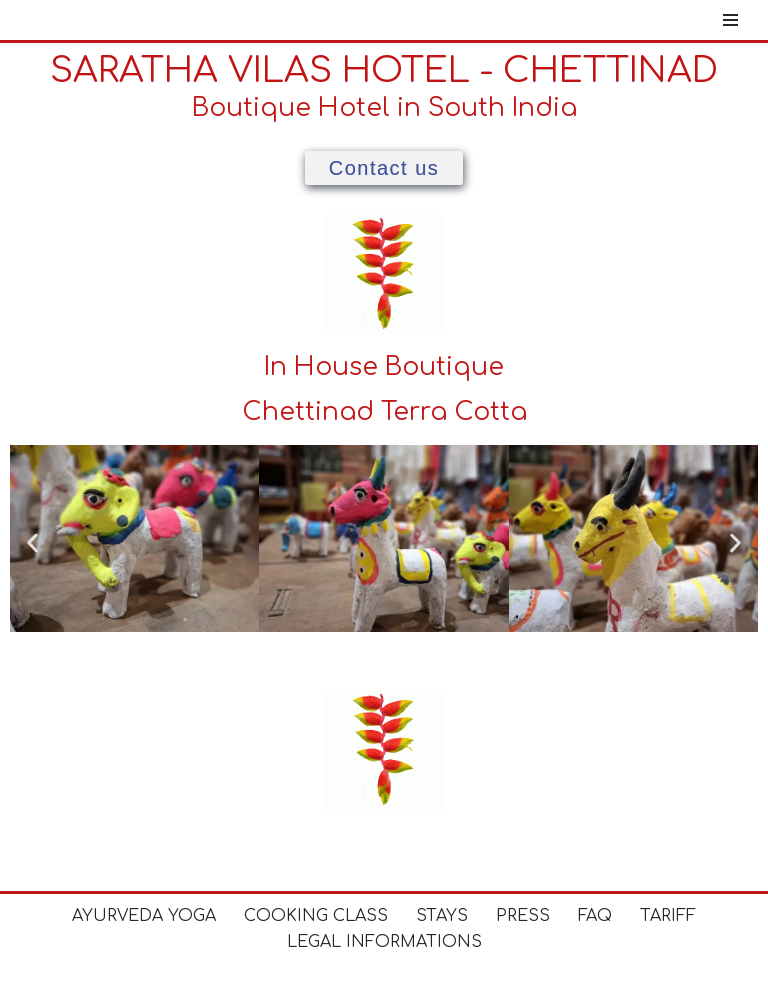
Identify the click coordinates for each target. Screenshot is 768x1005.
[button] (32, 542)
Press (523, 916)
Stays (442, 916)
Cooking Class (316, 916)
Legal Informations (384, 942)
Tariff (668, 916)
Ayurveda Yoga (144, 916)
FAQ (595, 916)
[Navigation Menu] (730, 20)
